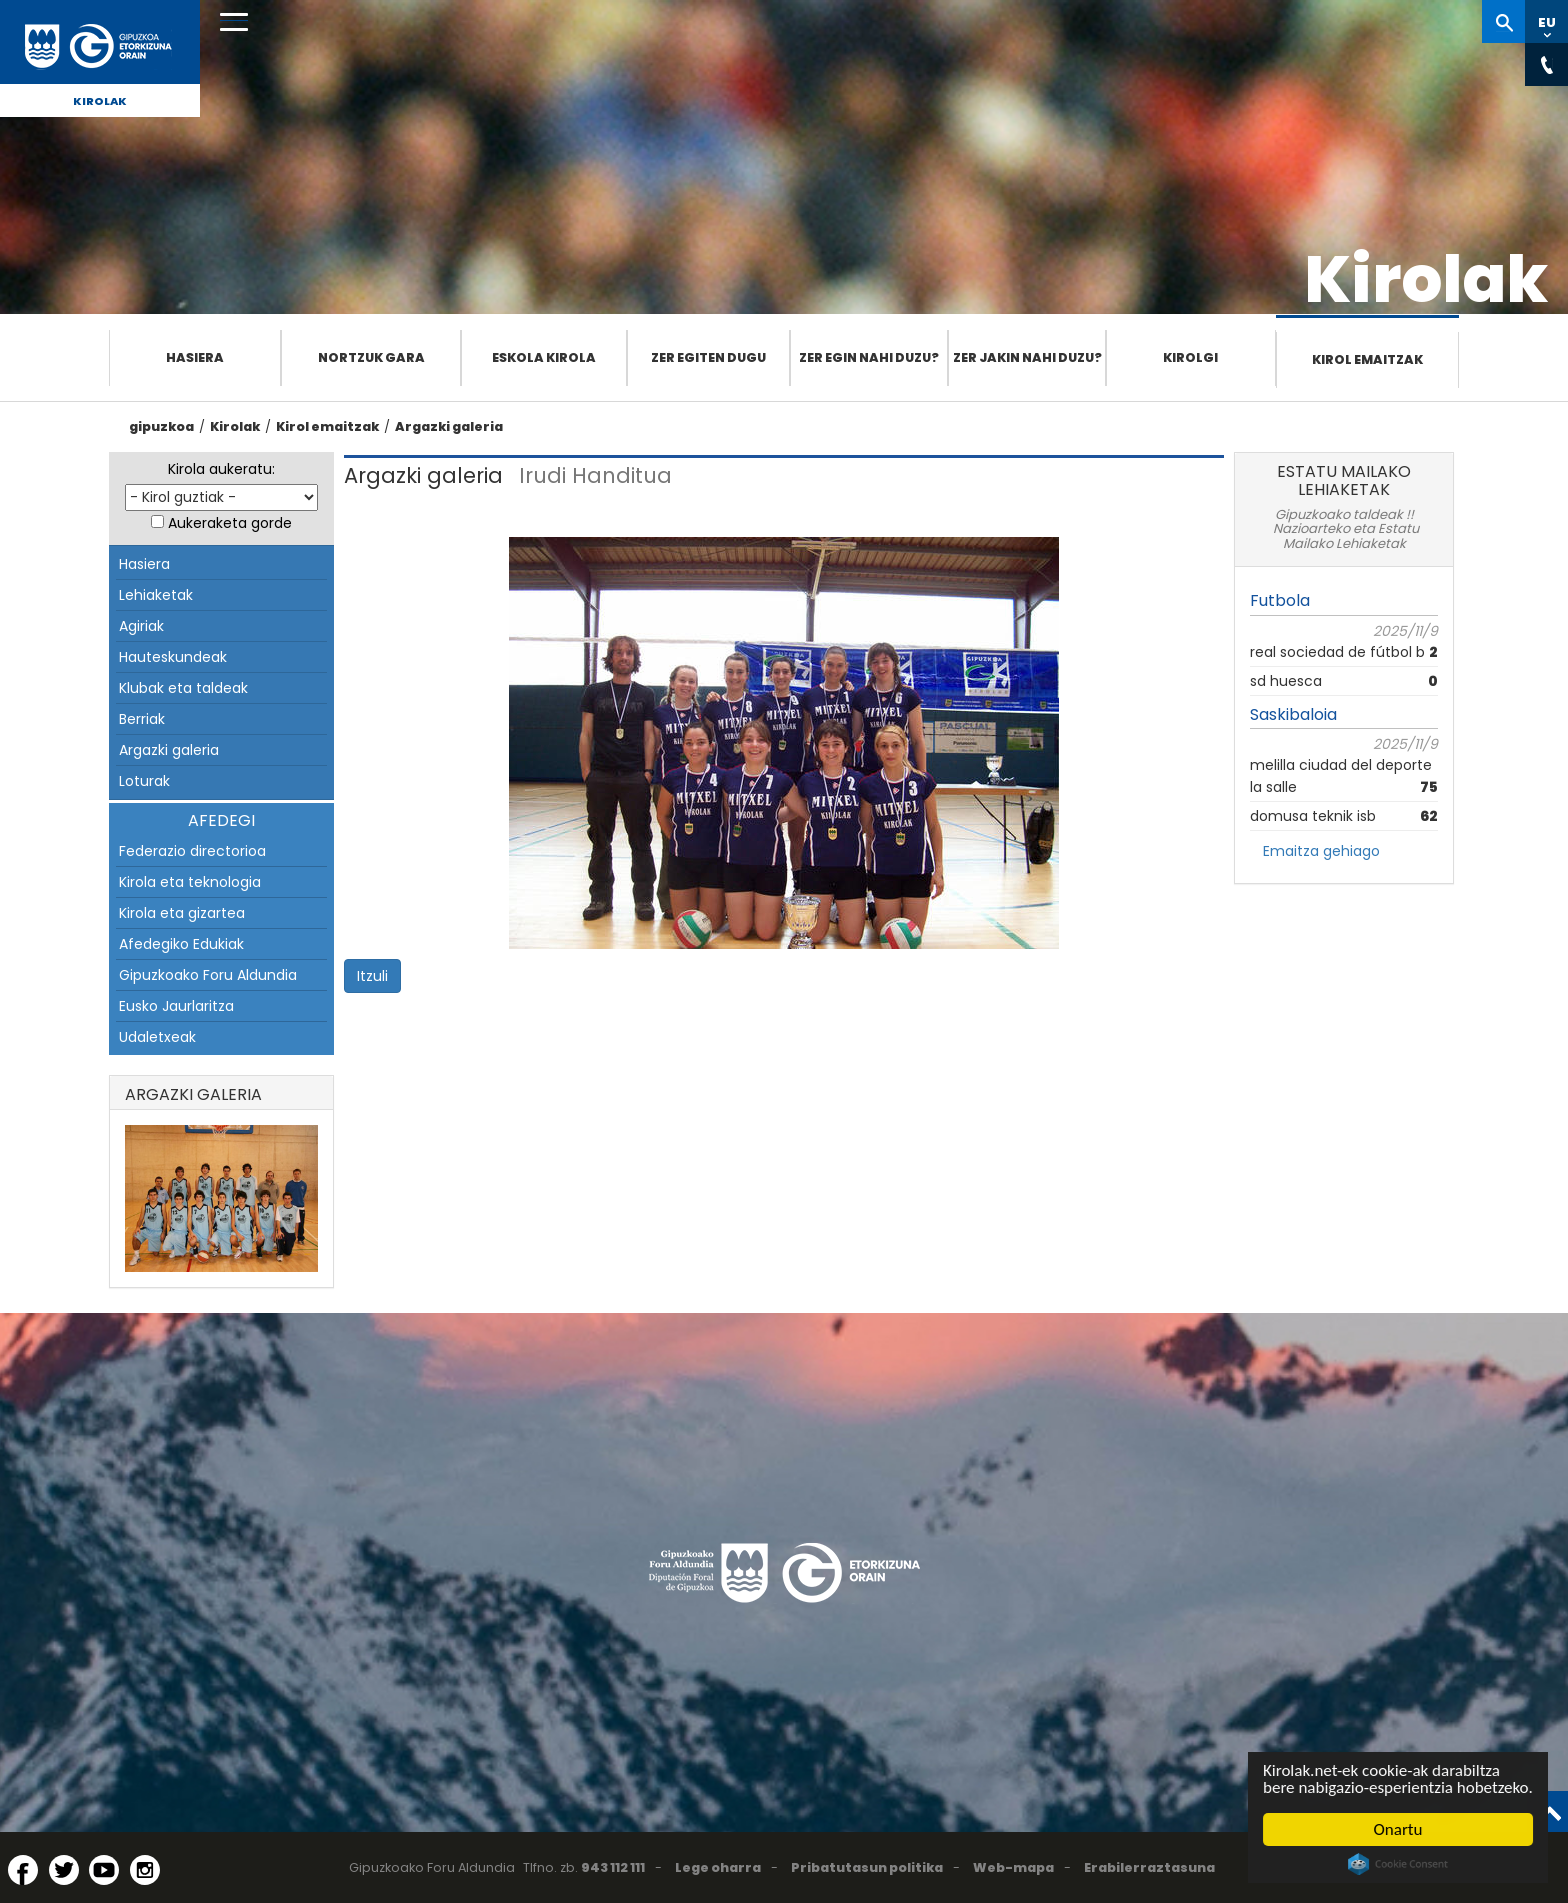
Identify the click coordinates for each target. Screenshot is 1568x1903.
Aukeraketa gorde (230, 523)
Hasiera (195, 357)
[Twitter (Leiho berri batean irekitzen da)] (64, 1870)
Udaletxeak (157, 1037)
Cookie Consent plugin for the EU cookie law (1399, 1864)
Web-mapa (1013, 1867)
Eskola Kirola (544, 357)
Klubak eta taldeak (183, 688)
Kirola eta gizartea (182, 913)
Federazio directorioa (192, 851)
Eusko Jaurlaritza (176, 1006)
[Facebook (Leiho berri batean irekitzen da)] (23, 1870)
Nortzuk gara (371, 357)
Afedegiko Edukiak (181, 944)
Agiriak (141, 626)
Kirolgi (1190, 357)
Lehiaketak (156, 595)
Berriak (142, 719)
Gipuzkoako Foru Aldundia (208, 975)
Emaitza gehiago (1321, 851)
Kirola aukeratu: (221, 469)
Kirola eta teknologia (190, 882)
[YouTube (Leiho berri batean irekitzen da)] (104, 1870)
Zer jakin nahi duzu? (1027, 357)
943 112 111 (613, 1867)
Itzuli (372, 976)
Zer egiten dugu (708, 357)
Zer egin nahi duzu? (869, 357)
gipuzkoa (161, 426)
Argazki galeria (449, 426)
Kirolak (100, 101)
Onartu (1398, 1829)
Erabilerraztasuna (1149, 1867)
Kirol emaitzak (1367, 359)
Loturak (144, 781)
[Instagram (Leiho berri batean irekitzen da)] (145, 1870)
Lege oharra (718, 1867)
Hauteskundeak (173, 657)
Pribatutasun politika (867, 1867)
